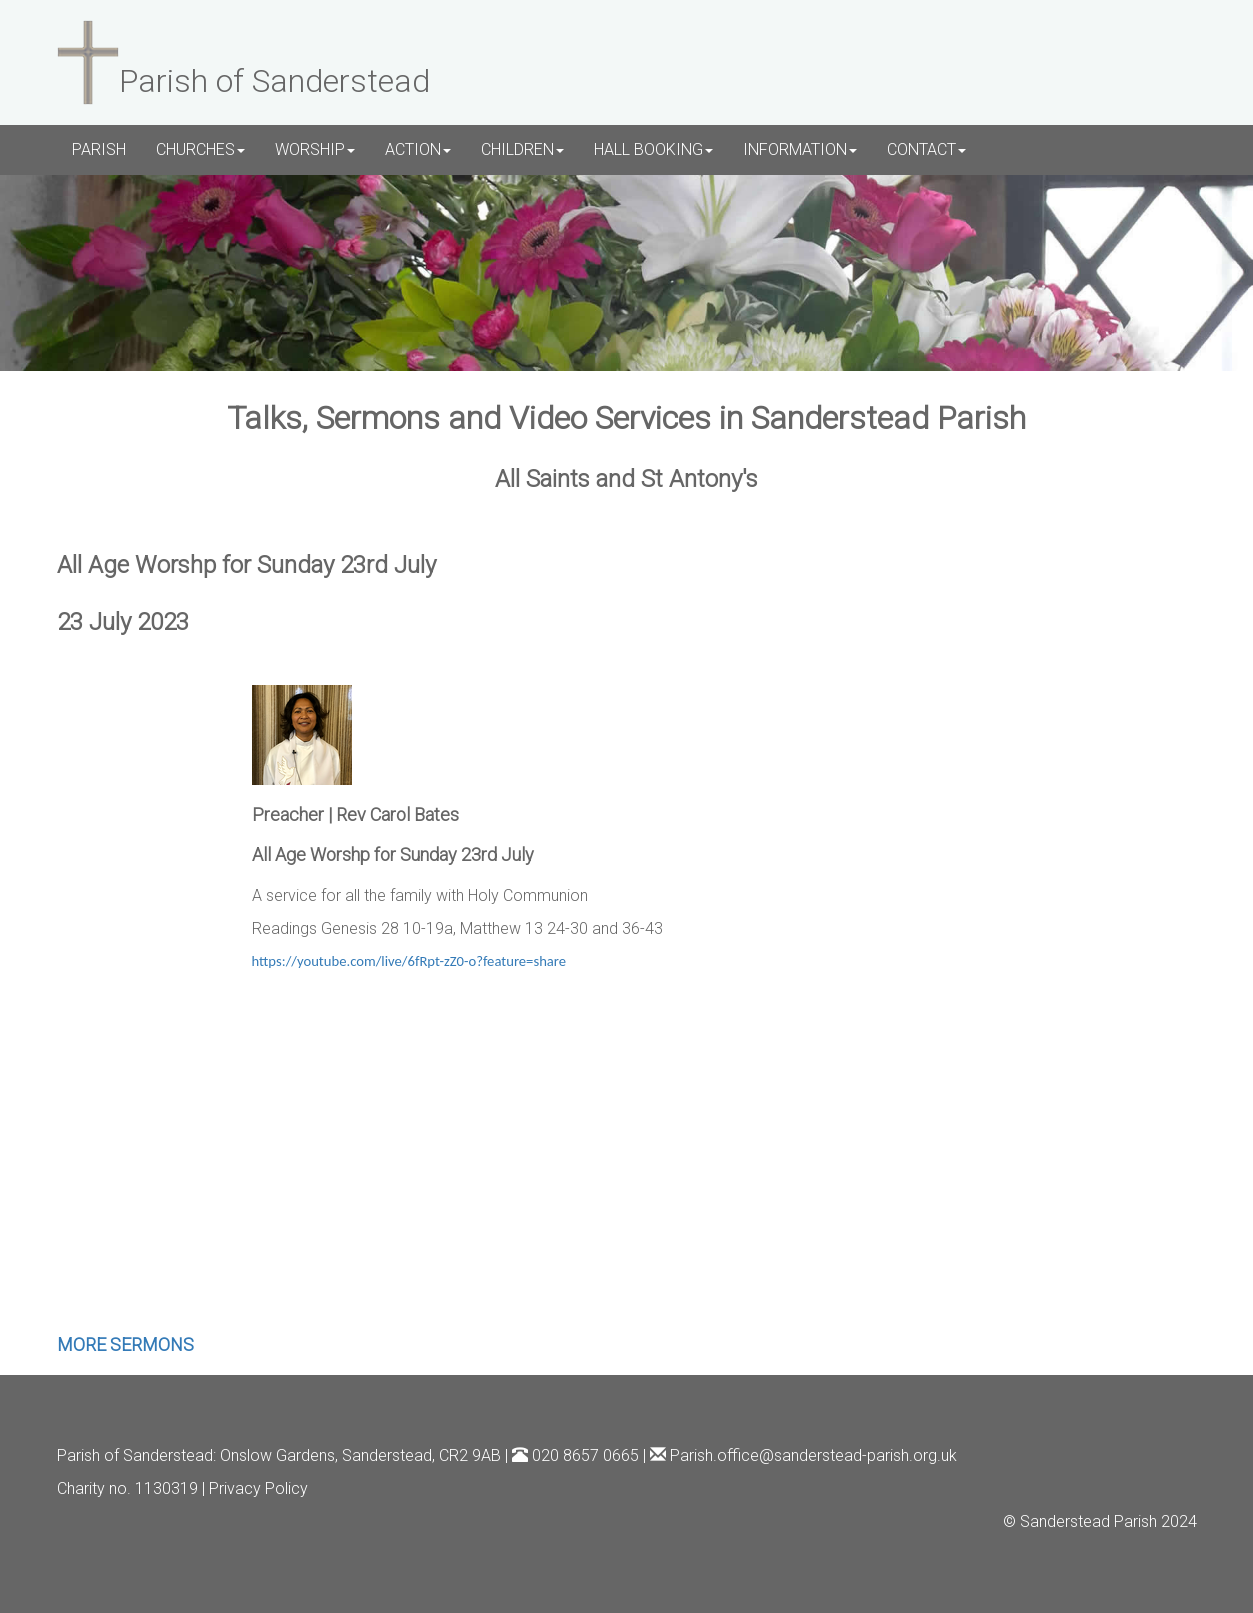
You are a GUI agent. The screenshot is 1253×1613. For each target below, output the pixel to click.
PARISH (99, 149)
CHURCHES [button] (200, 149)
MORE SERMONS (125, 1344)
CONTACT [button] (926, 149)
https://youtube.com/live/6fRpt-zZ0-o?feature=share (409, 961)
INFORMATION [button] (800, 149)
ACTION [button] (418, 149)
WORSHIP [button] (315, 149)
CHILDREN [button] (522, 149)
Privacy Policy (258, 1488)
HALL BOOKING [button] (653, 149)
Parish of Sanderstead (135, 1455)
